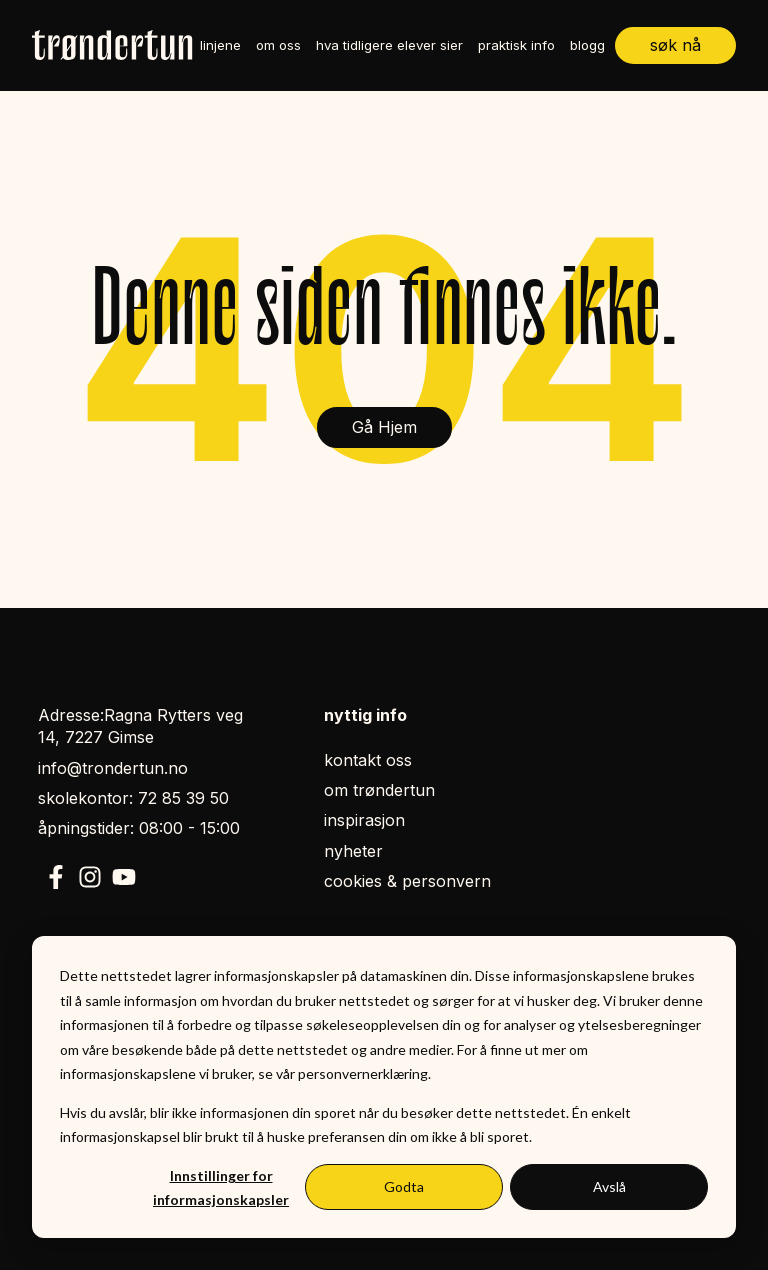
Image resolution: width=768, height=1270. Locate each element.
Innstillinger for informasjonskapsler (221, 1188)
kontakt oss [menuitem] (368, 760)
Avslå (609, 1186)
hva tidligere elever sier (389, 45)
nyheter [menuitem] (353, 851)
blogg (587, 45)
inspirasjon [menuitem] (364, 820)
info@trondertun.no (113, 768)
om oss (278, 45)
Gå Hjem (384, 427)
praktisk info (516, 45)
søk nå (675, 45)
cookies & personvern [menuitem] (407, 881)
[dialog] (384, 1087)
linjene (220, 45)
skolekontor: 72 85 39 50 (133, 798)
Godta (404, 1186)
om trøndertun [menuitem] (379, 790)
